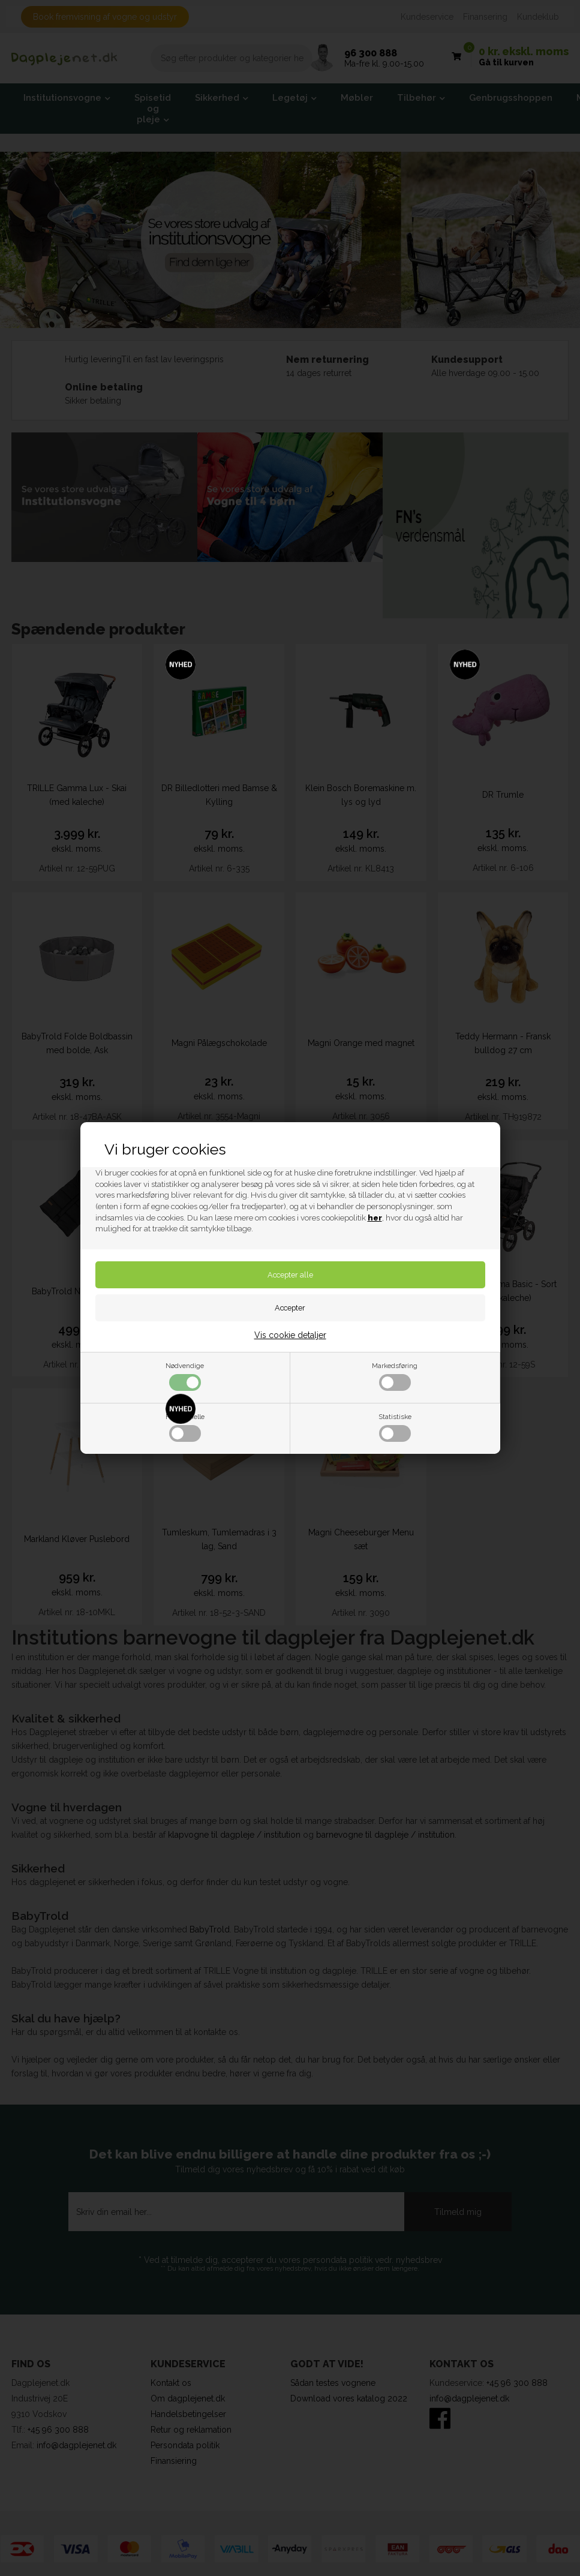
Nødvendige (185, 1376)
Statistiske (394, 1427)
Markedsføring (394, 1376)
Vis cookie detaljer (290, 1335)
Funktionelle (185, 1427)
